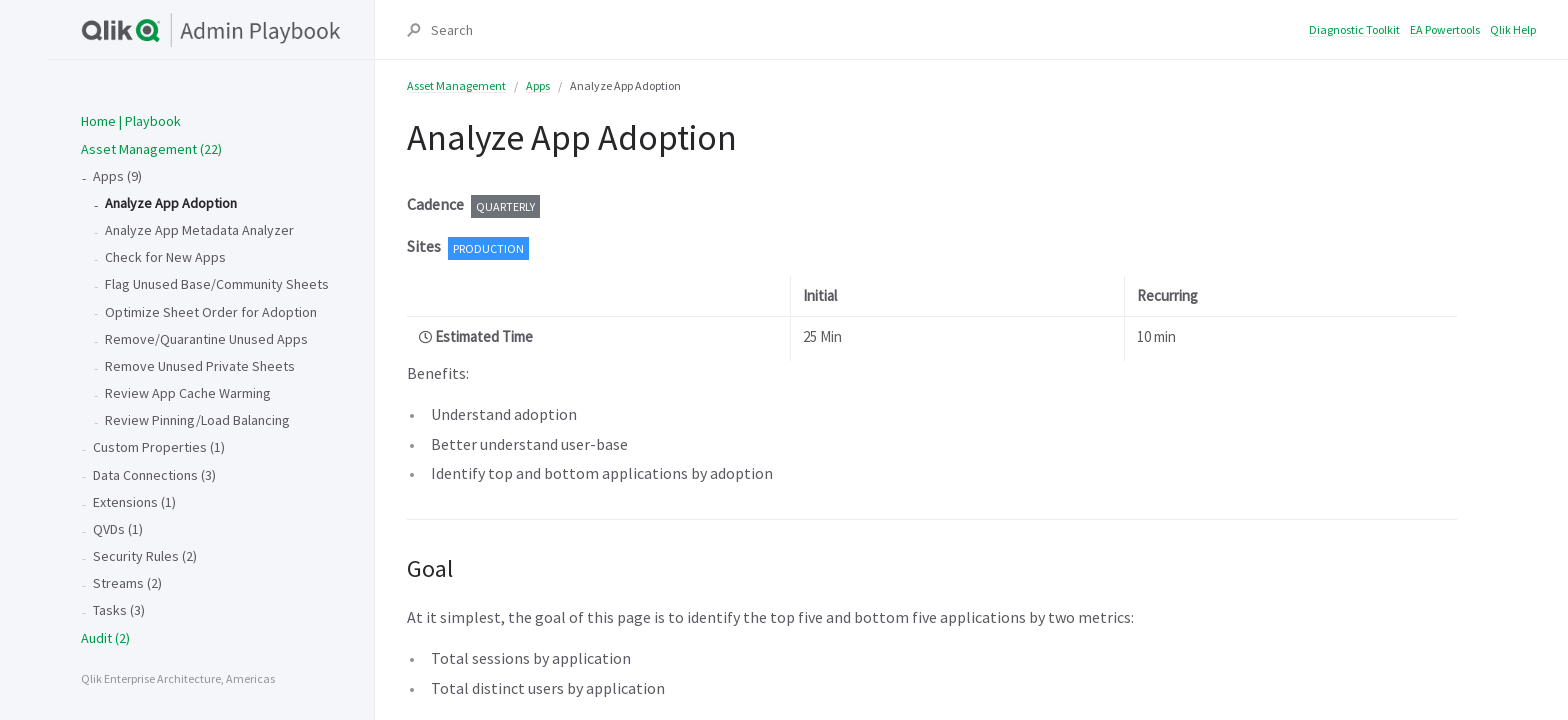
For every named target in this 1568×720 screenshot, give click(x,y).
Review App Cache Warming (188, 393)
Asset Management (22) (151, 149)
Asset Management (456, 85)
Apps (538, 85)
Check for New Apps (165, 257)
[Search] (869, 30)
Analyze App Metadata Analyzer (199, 230)
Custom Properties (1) (159, 447)
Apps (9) (117, 176)
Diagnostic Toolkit (1354, 29)
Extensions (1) (134, 502)
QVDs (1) (118, 529)
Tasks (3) (119, 610)
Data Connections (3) (154, 475)
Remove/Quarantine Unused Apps (206, 339)
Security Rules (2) (145, 556)
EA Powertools (1445, 29)
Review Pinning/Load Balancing (197, 420)
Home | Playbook (131, 121)
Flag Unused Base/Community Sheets (217, 284)
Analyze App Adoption (171, 203)
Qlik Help (1513, 29)
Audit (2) (105, 638)
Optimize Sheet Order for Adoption (211, 312)
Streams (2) (127, 583)
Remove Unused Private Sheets (200, 366)
